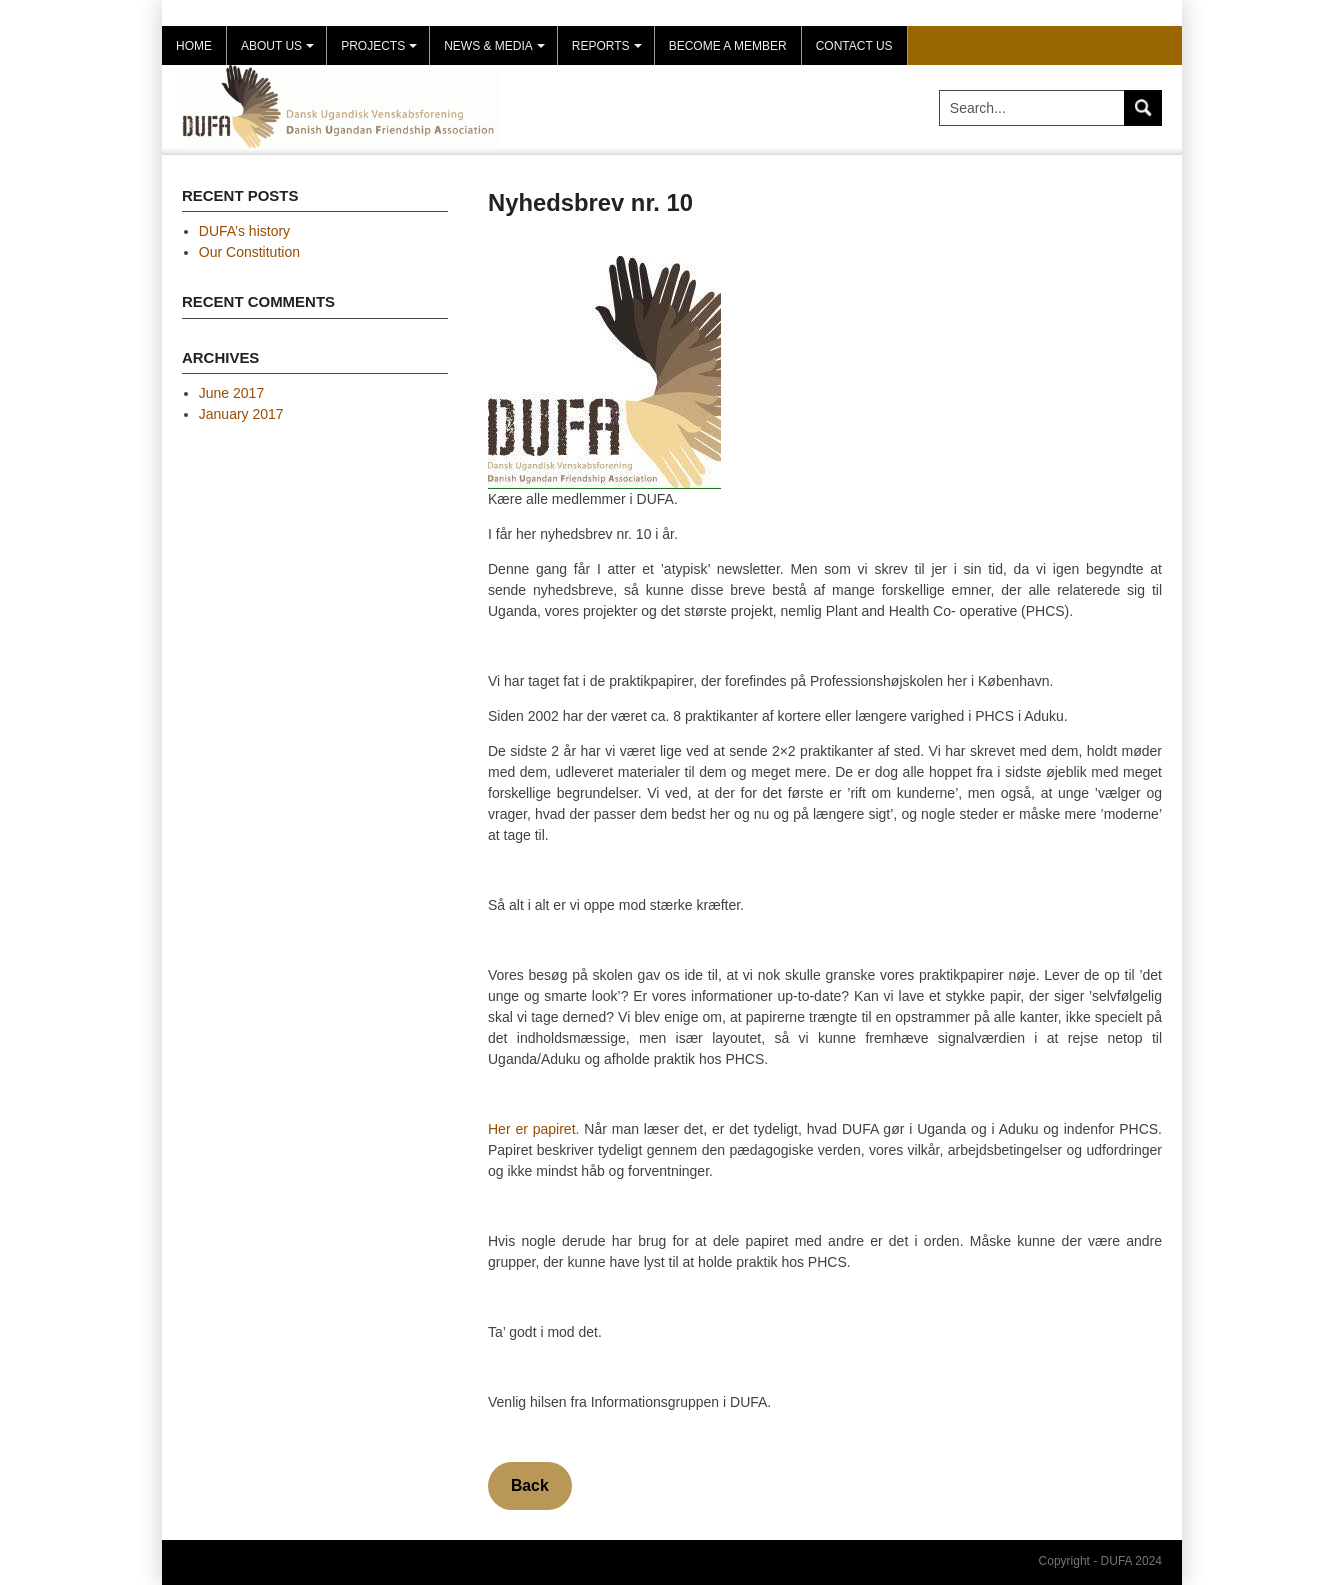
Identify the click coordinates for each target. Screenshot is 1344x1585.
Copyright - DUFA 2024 (1100, 1561)
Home (194, 46)
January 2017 (241, 414)
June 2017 (231, 393)
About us (280, 52)
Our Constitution (249, 252)
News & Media (497, 52)
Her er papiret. (533, 1129)
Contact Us (854, 46)
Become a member (728, 46)
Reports (609, 52)
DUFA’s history (244, 231)
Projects (382, 52)
